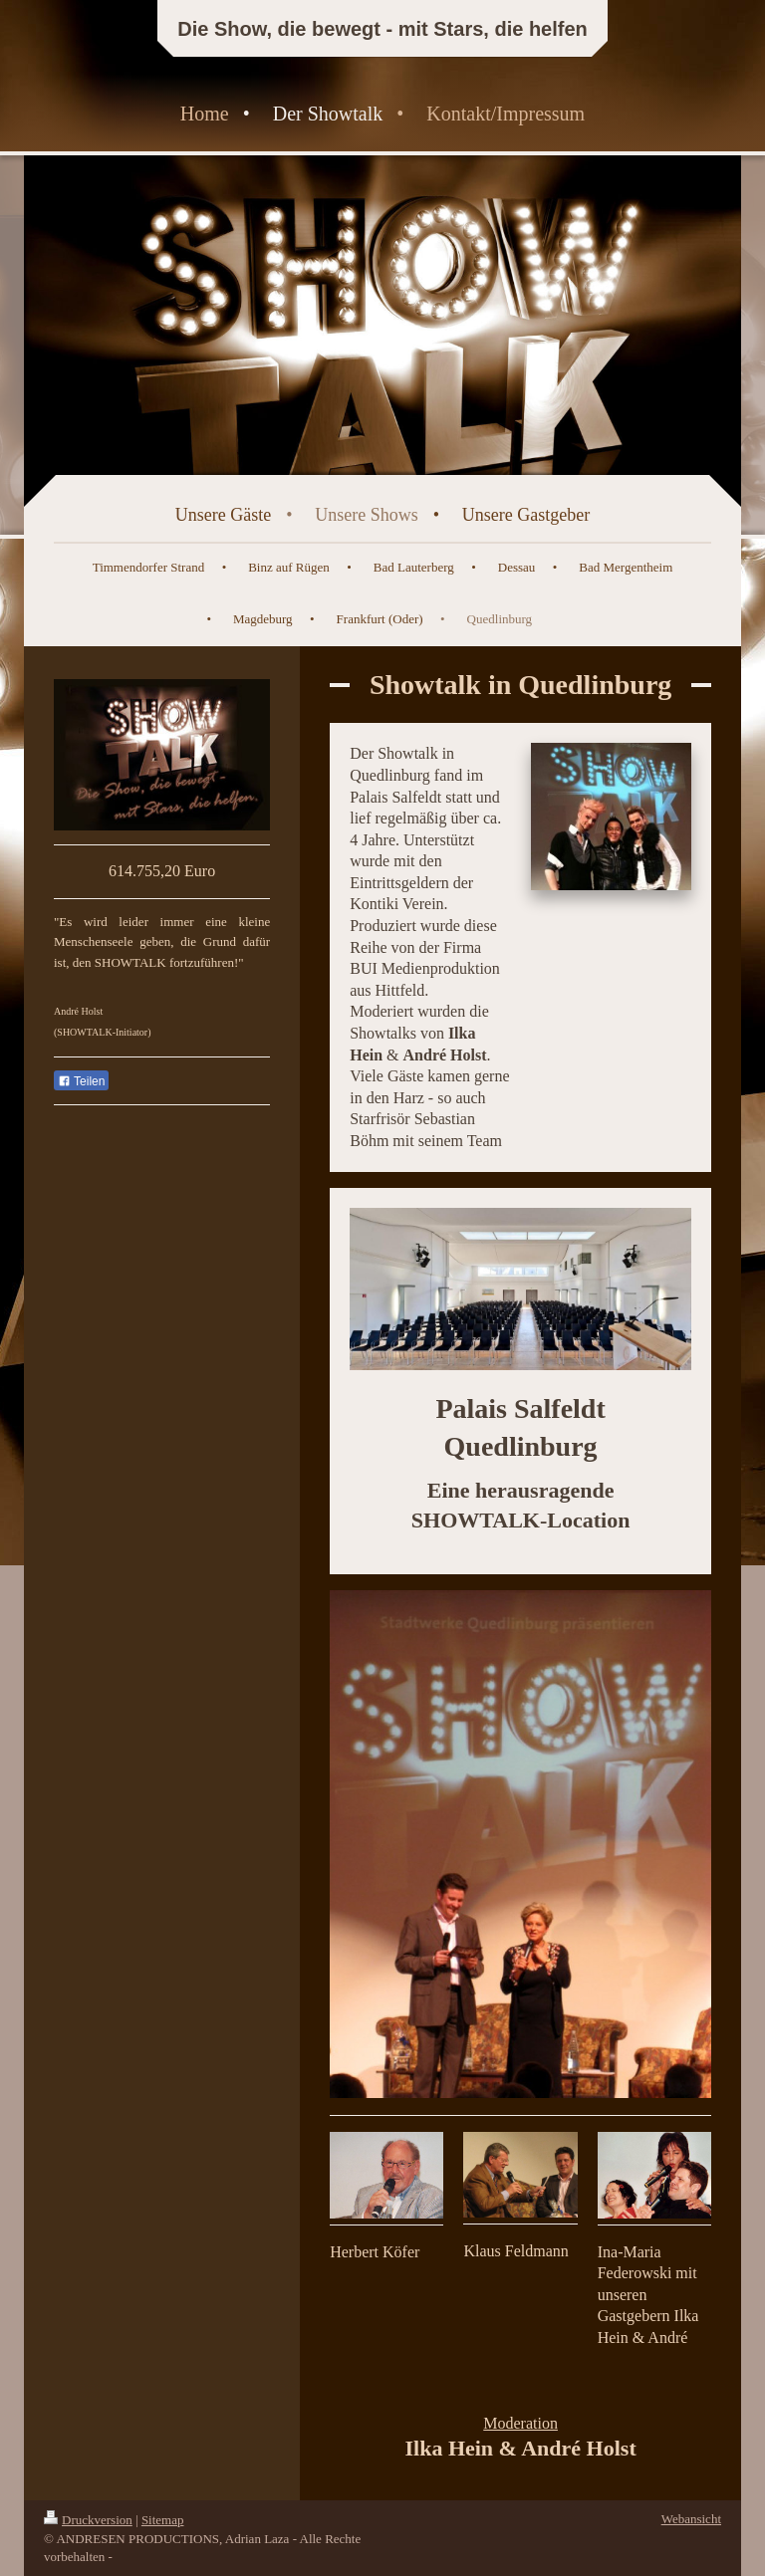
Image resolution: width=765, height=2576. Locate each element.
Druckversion (88, 2519)
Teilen (81, 1081)
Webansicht (691, 2518)
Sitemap (162, 2519)
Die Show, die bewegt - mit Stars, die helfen (382, 29)
